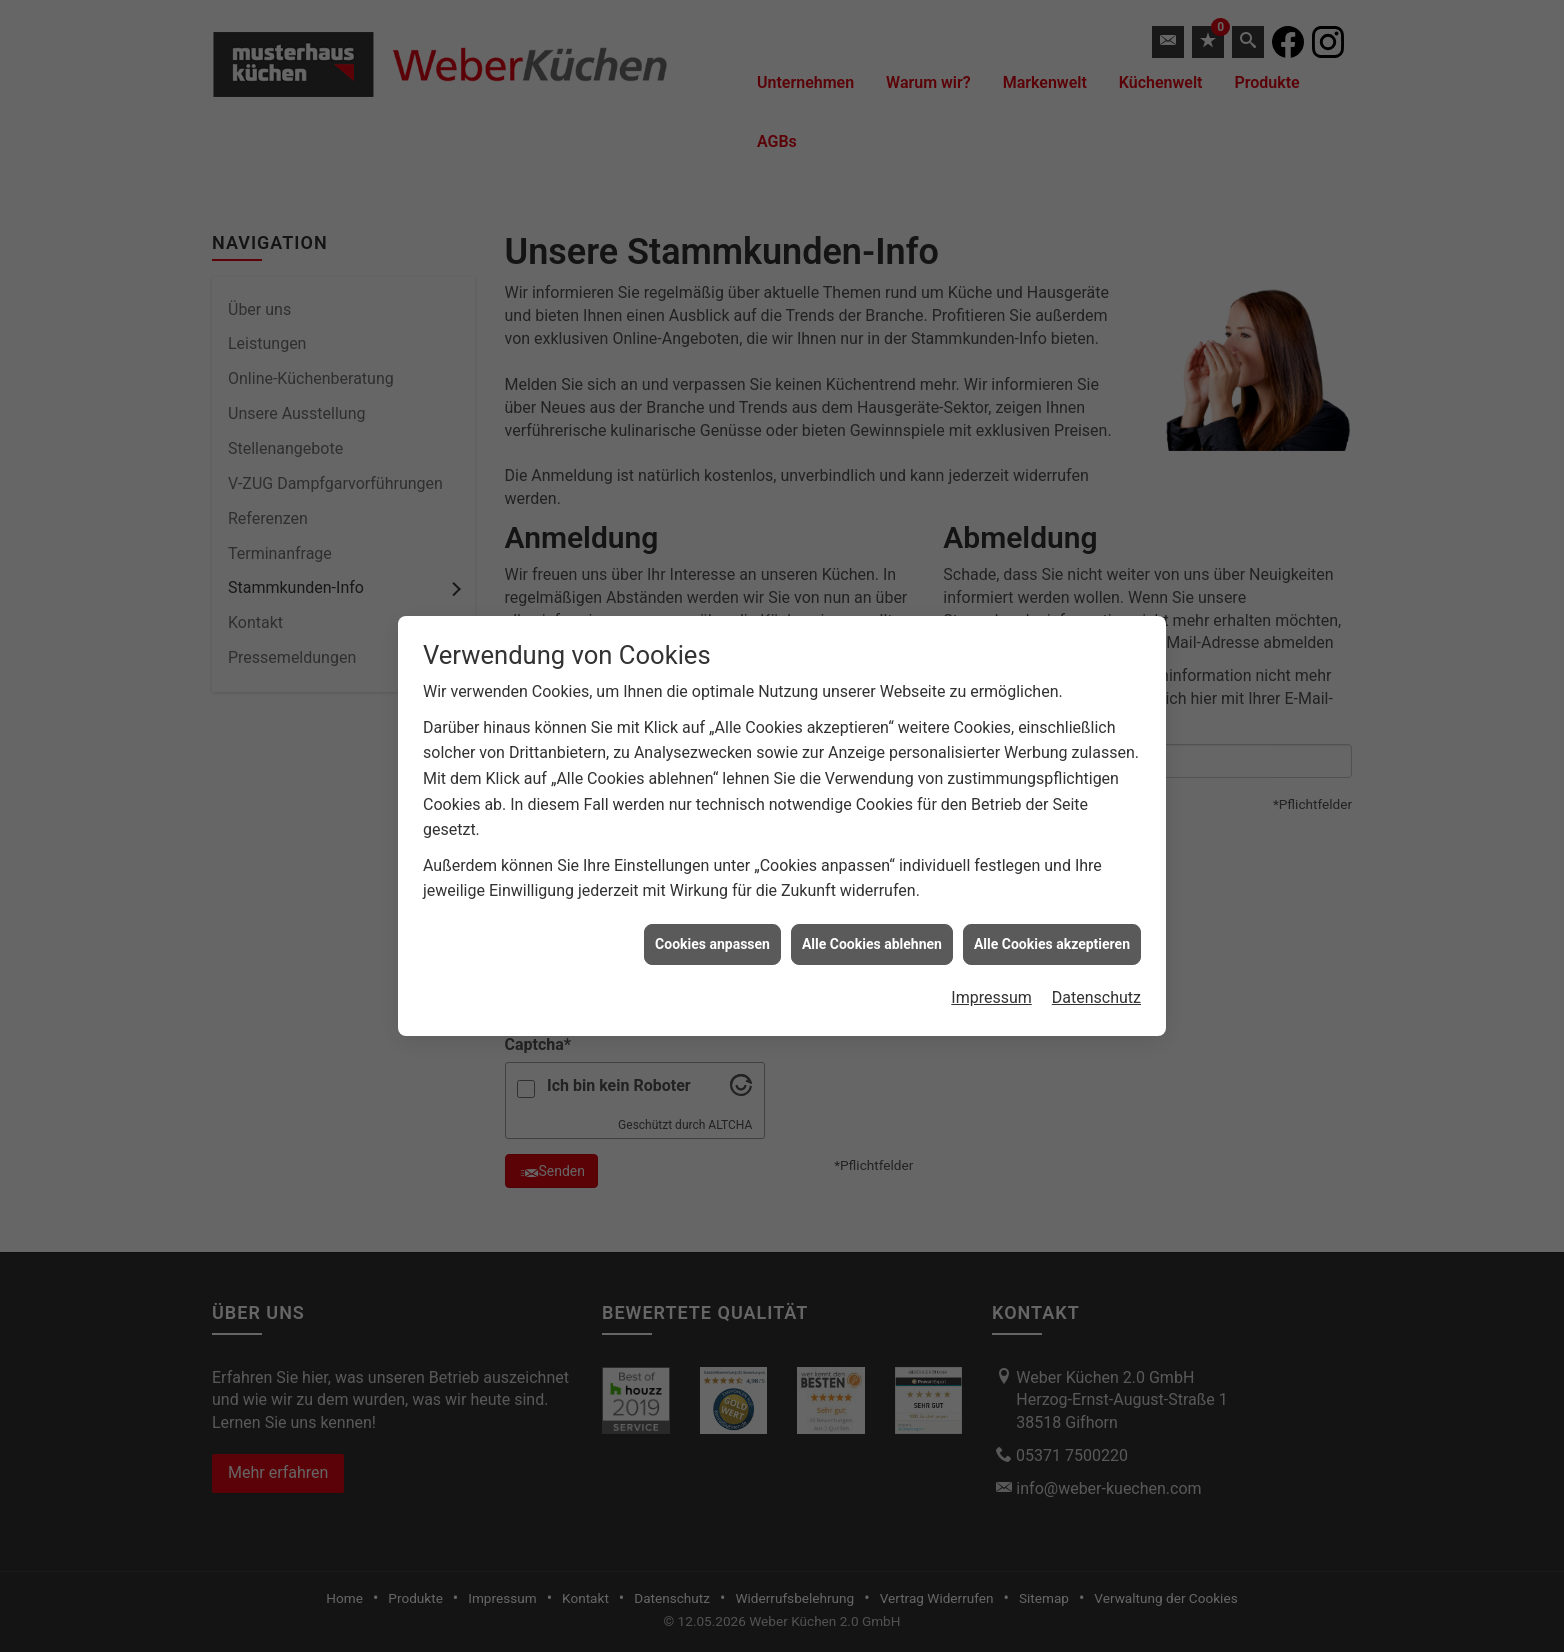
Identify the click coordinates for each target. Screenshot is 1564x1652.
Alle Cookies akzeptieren (1052, 932)
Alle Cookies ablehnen (872, 932)
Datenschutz (1096, 985)
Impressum (991, 985)
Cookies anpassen (712, 932)
